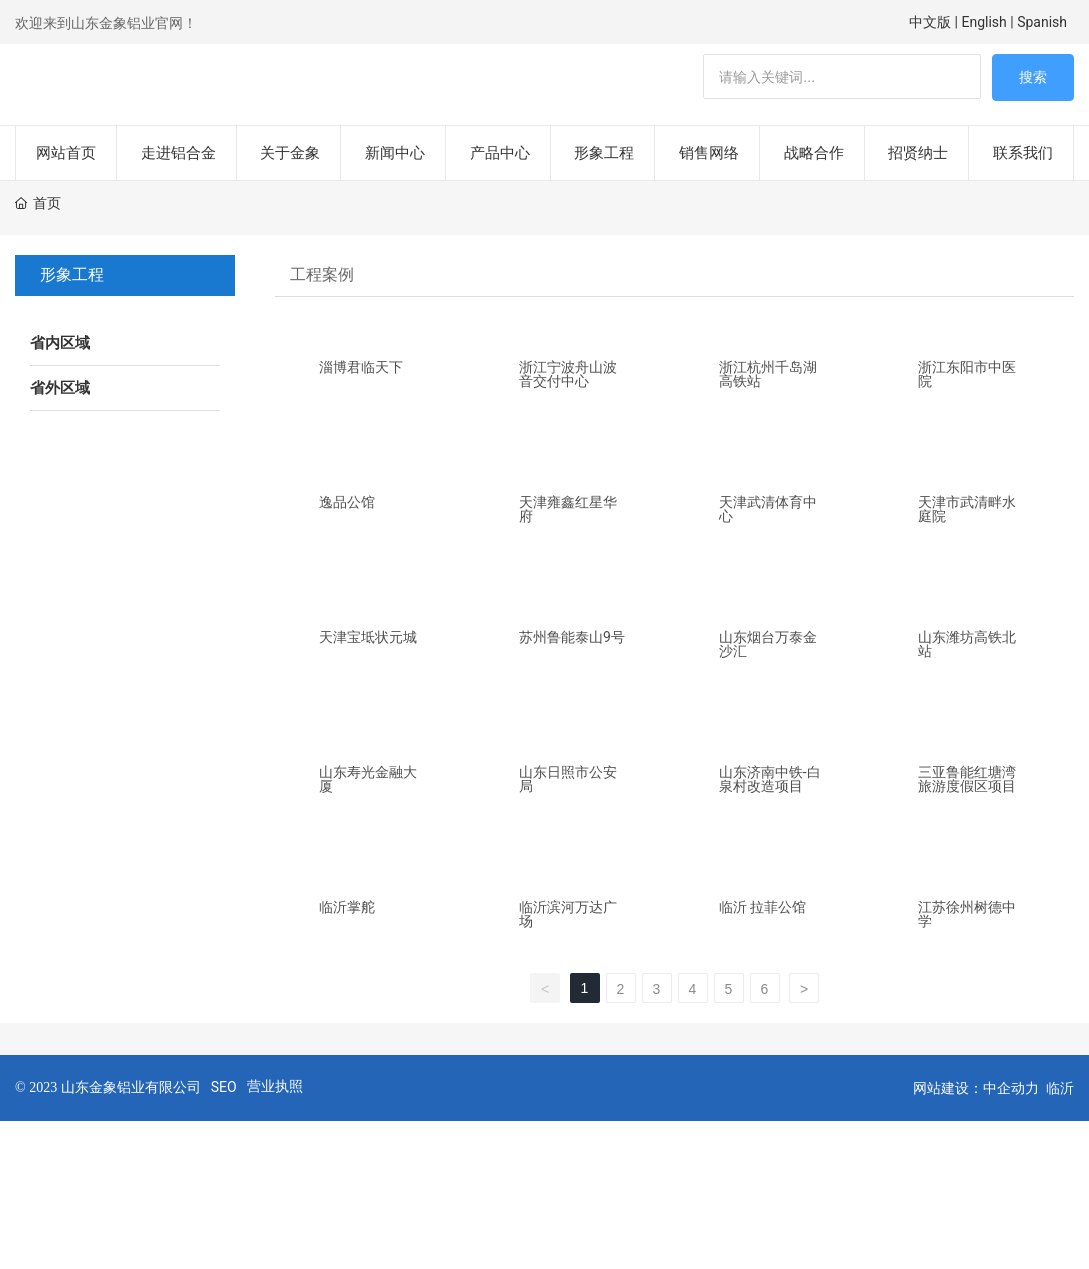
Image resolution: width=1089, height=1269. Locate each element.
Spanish (1043, 22)
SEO (224, 1058)
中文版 (930, 22)
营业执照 (275, 1057)
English (984, 22)
